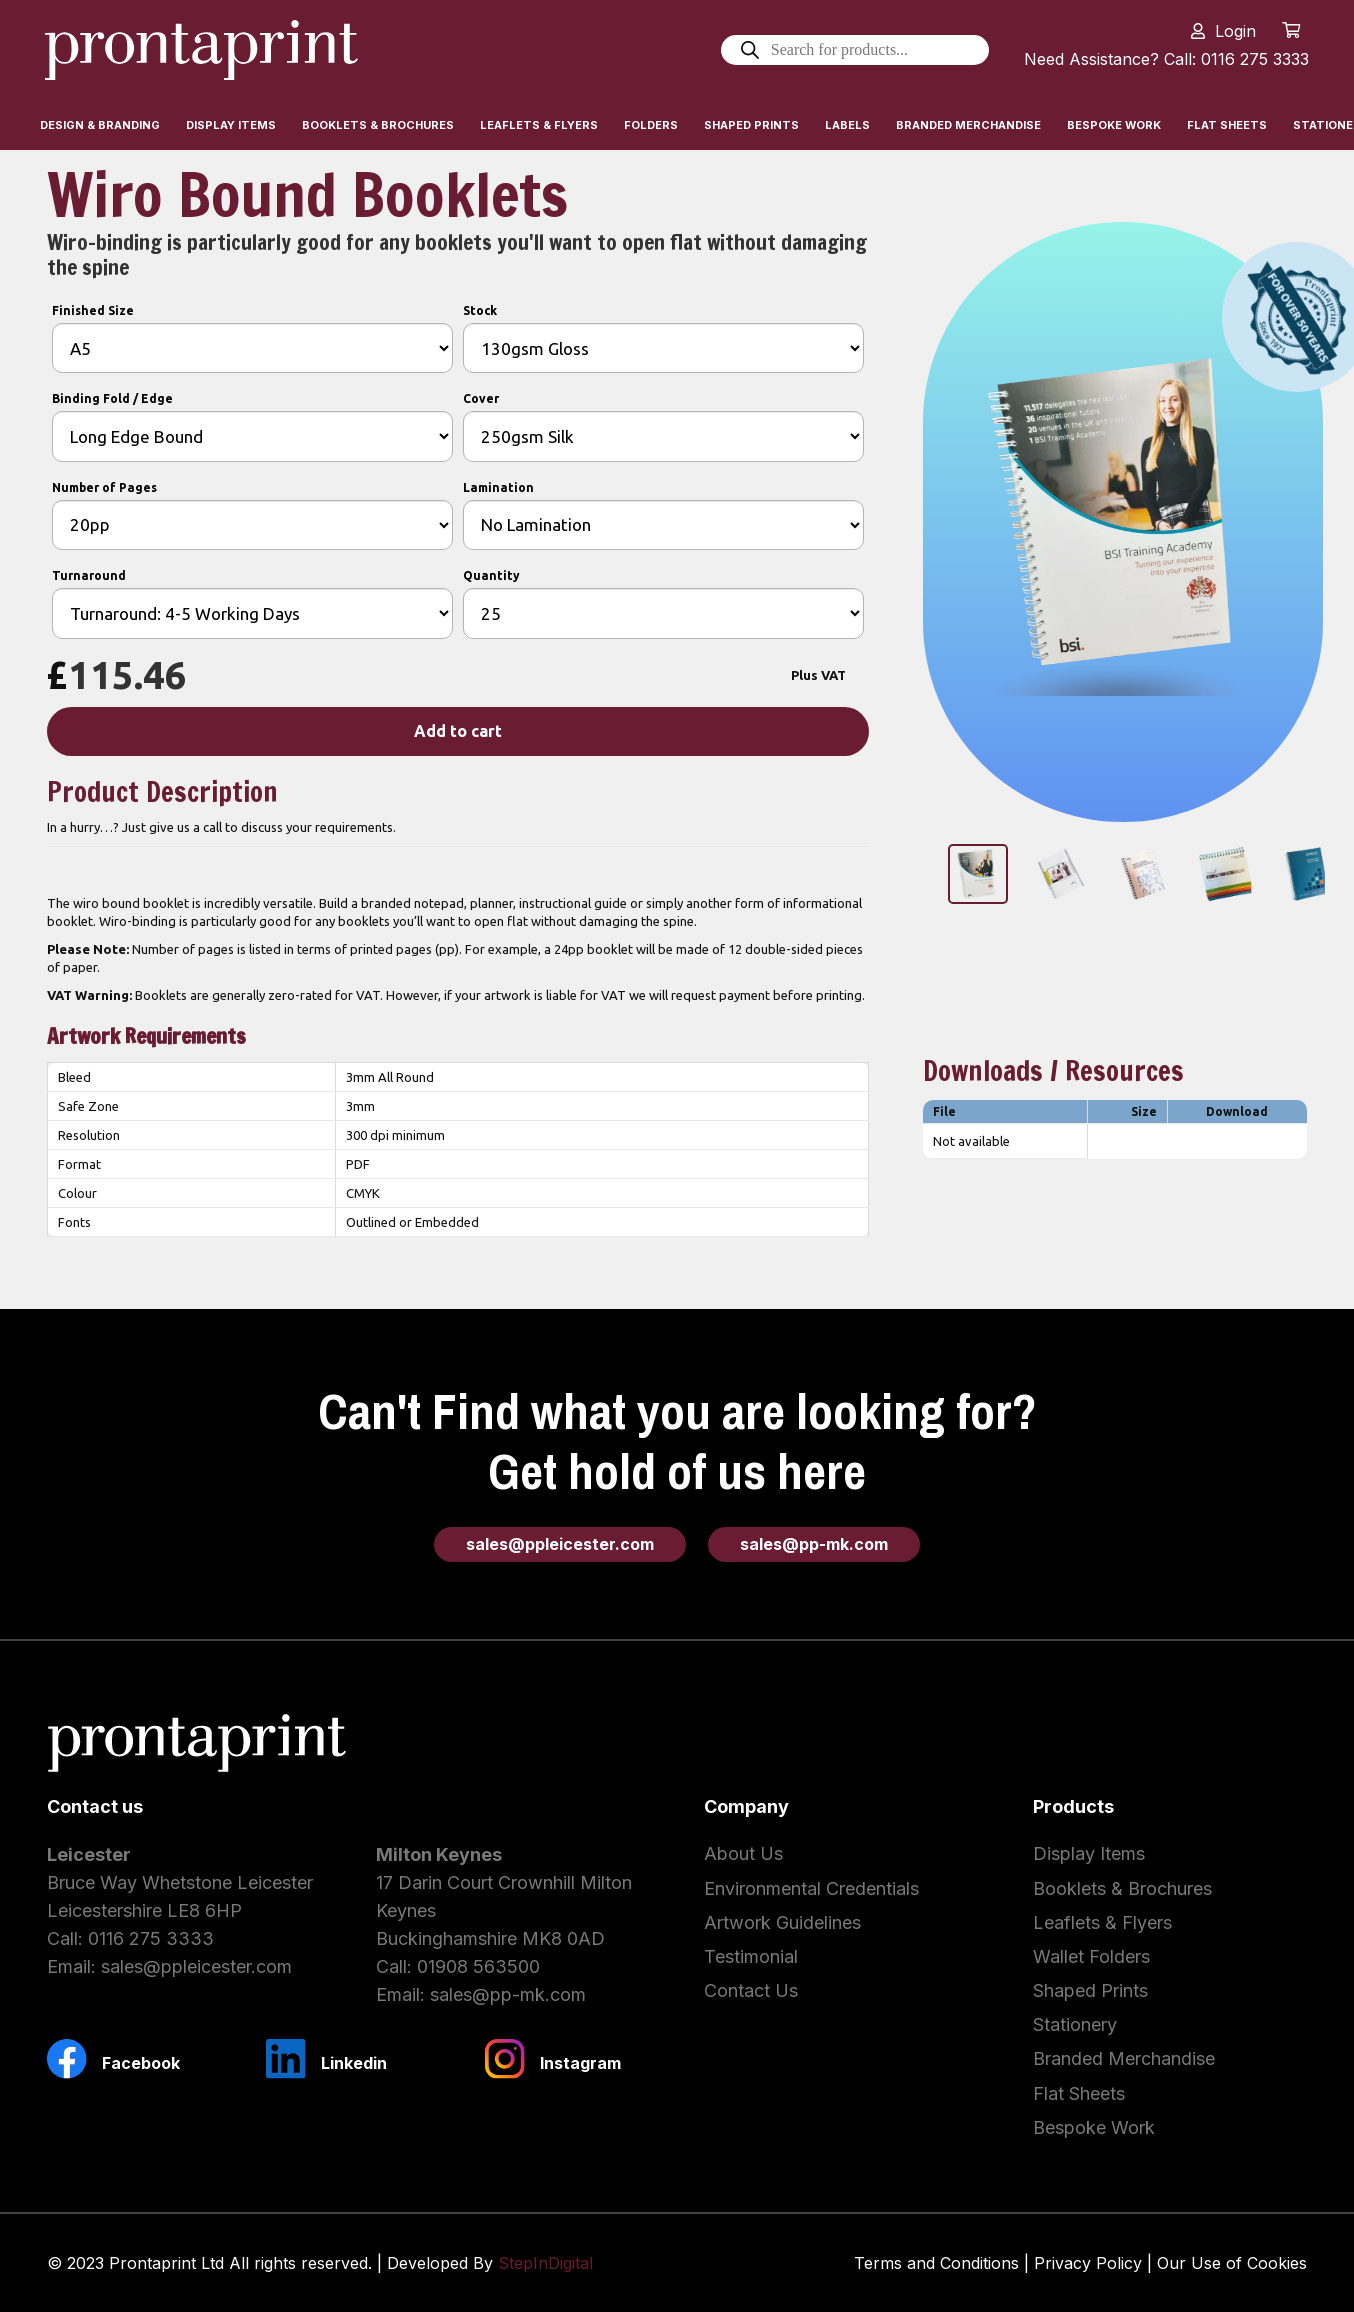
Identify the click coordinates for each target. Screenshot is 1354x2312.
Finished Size (93, 310)
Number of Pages (104, 487)
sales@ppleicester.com (196, 1966)
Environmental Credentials (811, 1888)
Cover (481, 398)
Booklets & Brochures (1122, 1888)
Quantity (491, 575)
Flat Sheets (1079, 2093)
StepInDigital (545, 2263)
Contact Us (751, 1990)
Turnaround (89, 575)
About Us (743, 1853)
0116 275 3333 (151, 1938)
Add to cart (458, 731)
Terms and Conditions (936, 2263)
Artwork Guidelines (782, 1922)
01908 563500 (478, 1966)
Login (1235, 31)
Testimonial (751, 1956)
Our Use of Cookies (1232, 2263)
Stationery (1075, 2024)
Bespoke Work (1094, 2127)
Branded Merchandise (1124, 2058)
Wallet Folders (1091, 1956)
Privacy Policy (1088, 2263)
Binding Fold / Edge (112, 398)
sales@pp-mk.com (508, 1994)
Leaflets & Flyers (1102, 1922)
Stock (480, 310)
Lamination (498, 487)
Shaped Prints (1090, 1990)
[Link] (201, 50)
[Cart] (1291, 30)
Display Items (1089, 1853)
